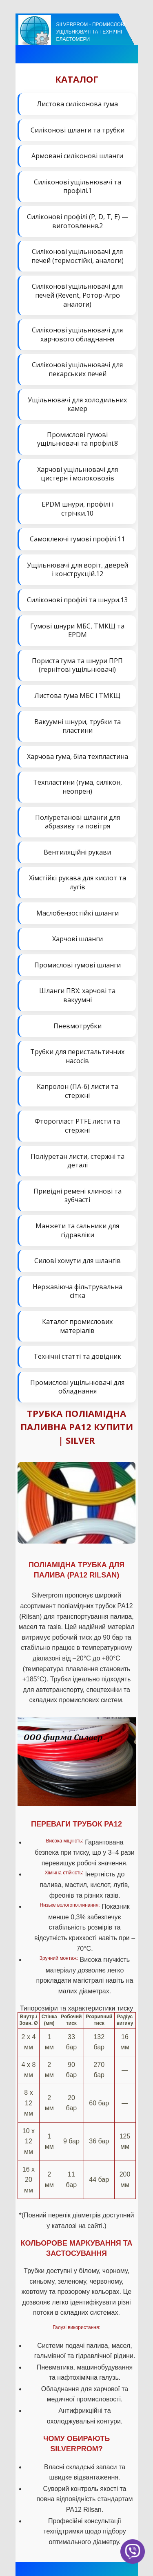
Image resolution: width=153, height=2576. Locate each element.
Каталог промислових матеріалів (77, 1326)
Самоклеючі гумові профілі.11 (77, 538)
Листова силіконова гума (77, 103)
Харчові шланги (77, 938)
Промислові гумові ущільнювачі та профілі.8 (77, 439)
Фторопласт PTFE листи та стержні (77, 1126)
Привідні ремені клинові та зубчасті (77, 1196)
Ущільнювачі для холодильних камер (77, 404)
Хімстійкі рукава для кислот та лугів (77, 882)
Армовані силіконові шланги (77, 155)
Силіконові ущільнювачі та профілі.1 (77, 186)
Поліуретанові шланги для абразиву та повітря (77, 822)
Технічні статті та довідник (77, 1356)
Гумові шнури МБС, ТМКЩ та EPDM (77, 631)
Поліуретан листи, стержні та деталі (77, 1161)
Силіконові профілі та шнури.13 (77, 599)
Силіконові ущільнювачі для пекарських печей (77, 369)
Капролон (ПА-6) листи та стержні (77, 1091)
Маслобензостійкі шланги (77, 913)
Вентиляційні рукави (77, 852)
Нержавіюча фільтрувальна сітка (77, 1291)
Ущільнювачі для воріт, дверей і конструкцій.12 (77, 570)
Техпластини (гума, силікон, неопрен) (77, 787)
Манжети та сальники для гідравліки (77, 1230)
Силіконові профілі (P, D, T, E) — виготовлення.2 (77, 221)
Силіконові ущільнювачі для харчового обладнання (77, 334)
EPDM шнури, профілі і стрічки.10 (77, 509)
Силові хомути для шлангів (77, 1260)
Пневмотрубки (77, 1025)
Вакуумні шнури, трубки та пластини (77, 726)
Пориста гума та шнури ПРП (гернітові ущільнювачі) (77, 665)
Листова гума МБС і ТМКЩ (77, 695)
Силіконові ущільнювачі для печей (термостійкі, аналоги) (77, 256)
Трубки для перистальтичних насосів (77, 1056)
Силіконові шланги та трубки (77, 130)
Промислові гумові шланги (77, 964)
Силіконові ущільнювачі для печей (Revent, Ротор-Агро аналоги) (77, 295)
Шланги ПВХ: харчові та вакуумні (77, 995)
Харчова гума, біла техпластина (77, 756)
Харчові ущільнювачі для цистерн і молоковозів (77, 474)
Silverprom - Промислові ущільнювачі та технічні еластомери (91, 32)
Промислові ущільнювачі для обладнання (77, 1387)
